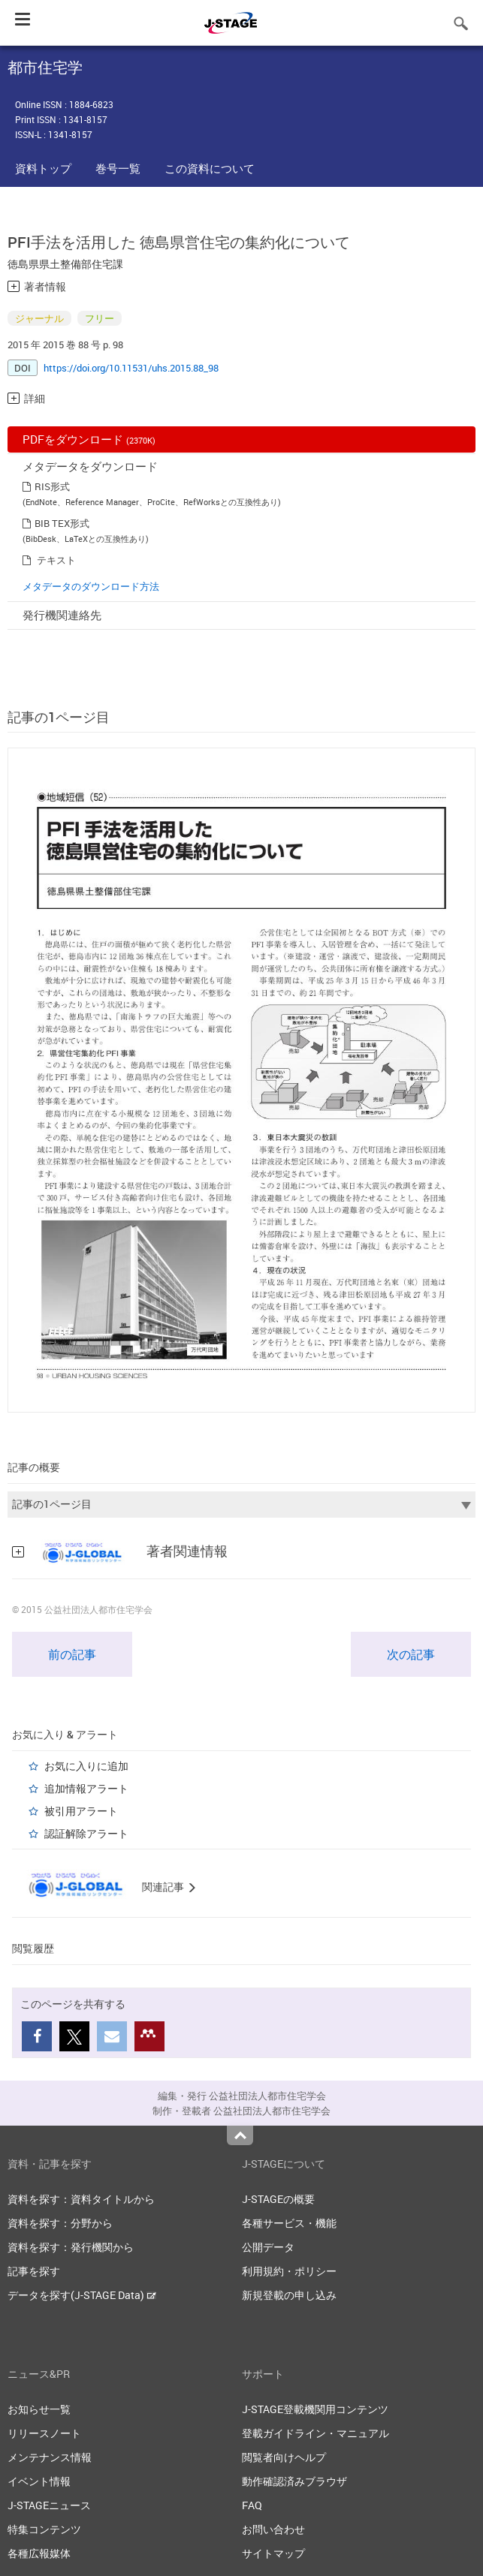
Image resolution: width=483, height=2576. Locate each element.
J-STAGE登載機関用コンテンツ (315, 2409)
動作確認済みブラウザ (294, 2481)
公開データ (268, 2247)
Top (240, 2135)
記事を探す (34, 2271)
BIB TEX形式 (62, 523)
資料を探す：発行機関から (71, 2247)
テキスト (56, 560)
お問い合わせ (273, 2529)
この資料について (210, 168)
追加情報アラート (86, 1788)
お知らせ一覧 (39, 2409)
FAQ (252, 2505)
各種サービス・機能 (289, 2223)
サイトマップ (273, 2553)
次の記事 (411, 1654)
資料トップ (43, 168)
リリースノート (44, 2433)
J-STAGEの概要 (278, 2199)
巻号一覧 (117, 168)
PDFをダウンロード (89, 439)
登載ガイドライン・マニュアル (315, 2433)
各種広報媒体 (39, 2553)
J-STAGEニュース (49, 2505)
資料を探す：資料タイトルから (81, 2199)
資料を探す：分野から (60, 2223)
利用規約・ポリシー (289, 2271)
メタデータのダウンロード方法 (91, 586)
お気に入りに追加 (86, 1766)
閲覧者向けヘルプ (284, 2457)
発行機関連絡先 (62, 614)
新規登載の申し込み (289, 2295)
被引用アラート (81, 1811)
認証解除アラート (86, 1833)
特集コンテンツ (44, 2529)
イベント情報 (39, 2481)
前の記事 (72, 1654)
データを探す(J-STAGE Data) (82, 2295)
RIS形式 (52, 486)
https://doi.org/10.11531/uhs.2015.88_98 (131, 368)
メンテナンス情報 (50, 2457)
